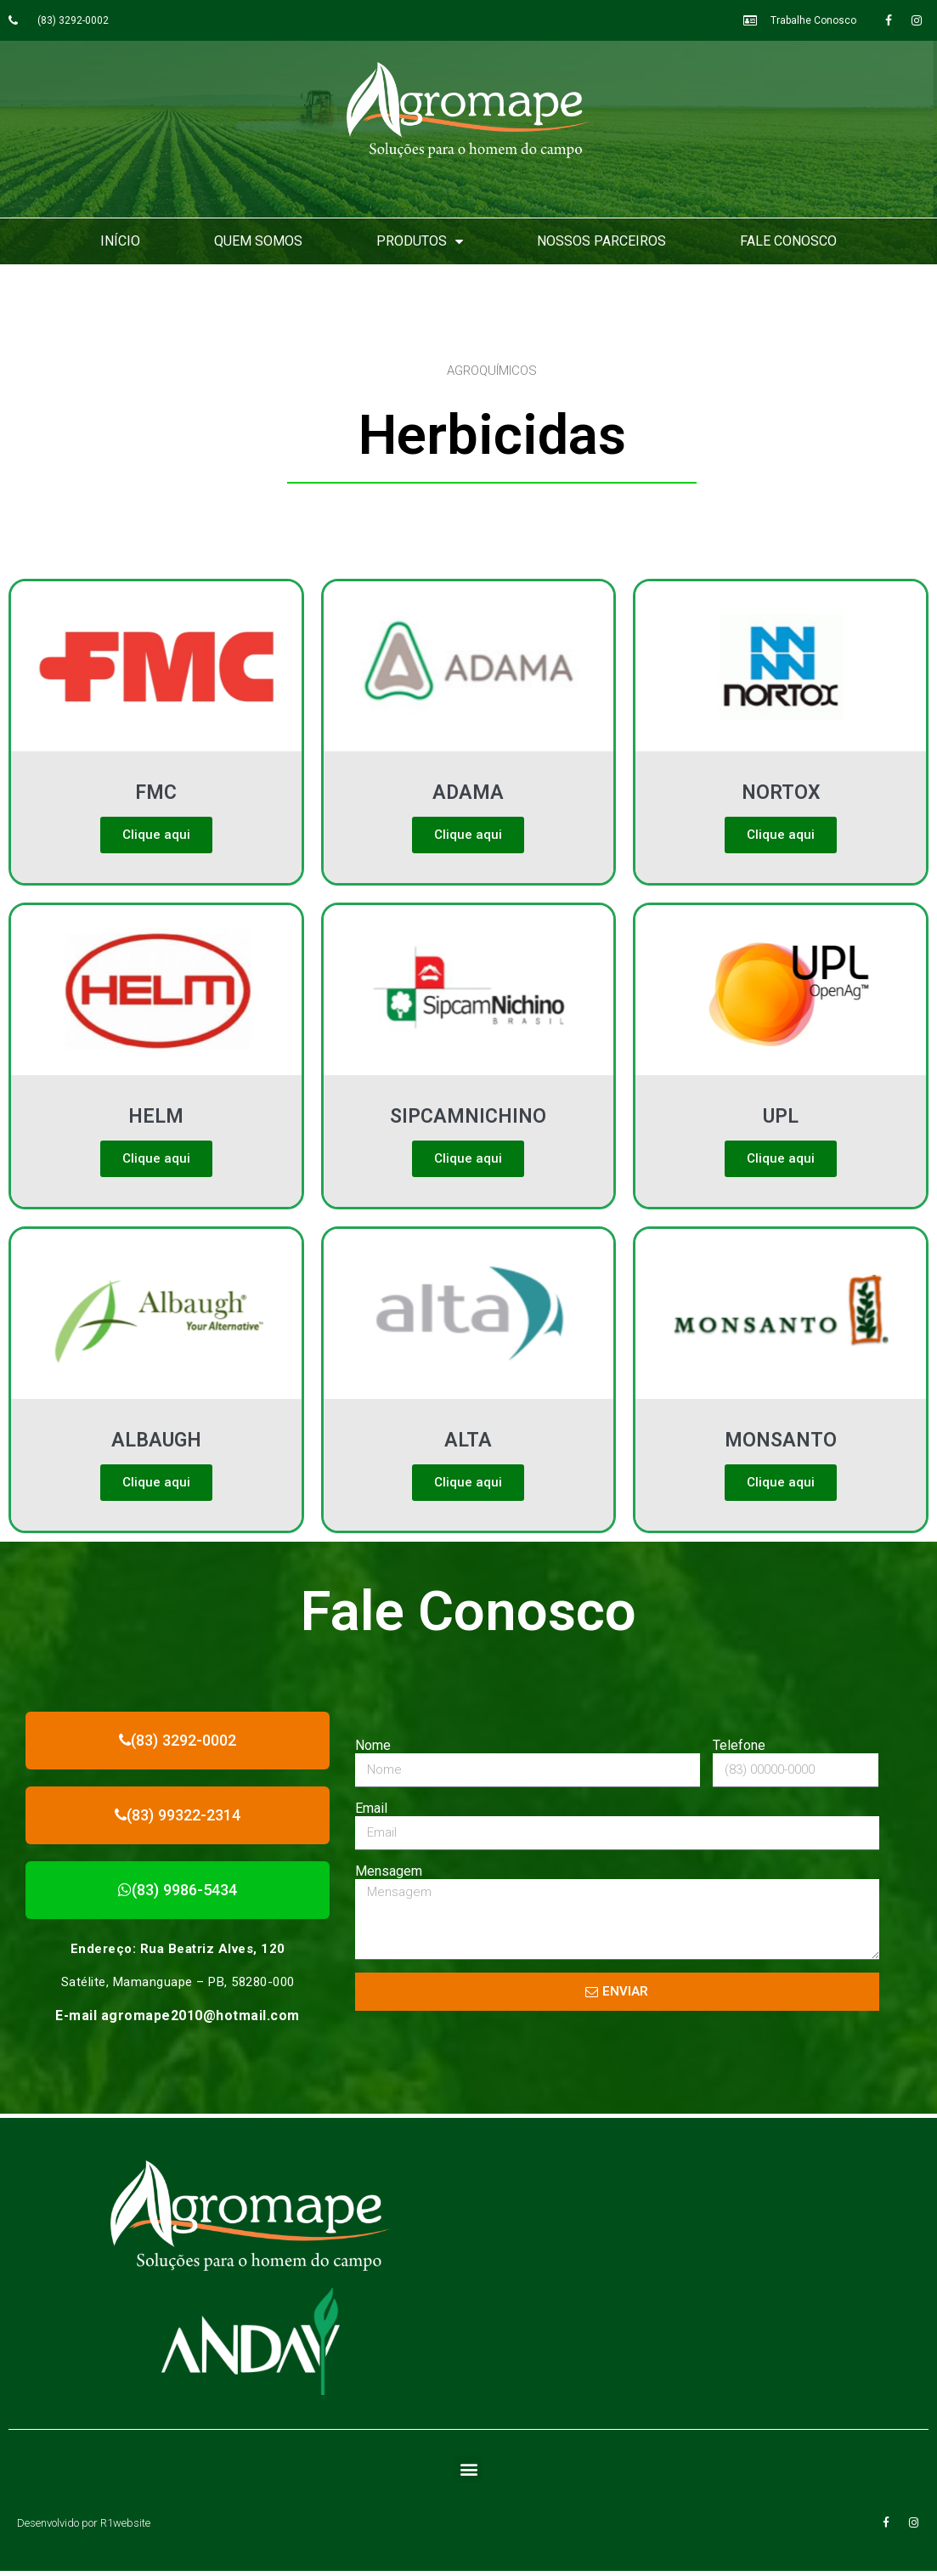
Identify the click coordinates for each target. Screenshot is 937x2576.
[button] (468, 2474)
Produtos (419, 241)
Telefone (739, 1748)
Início (120, 241)
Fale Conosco (788, 241)
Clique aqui (156, 834)
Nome (373, 1748)
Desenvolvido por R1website (83, 2528)
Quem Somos (258, 241)
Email (371, 1811)
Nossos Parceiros (601, 241)
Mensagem (388, 1873)
